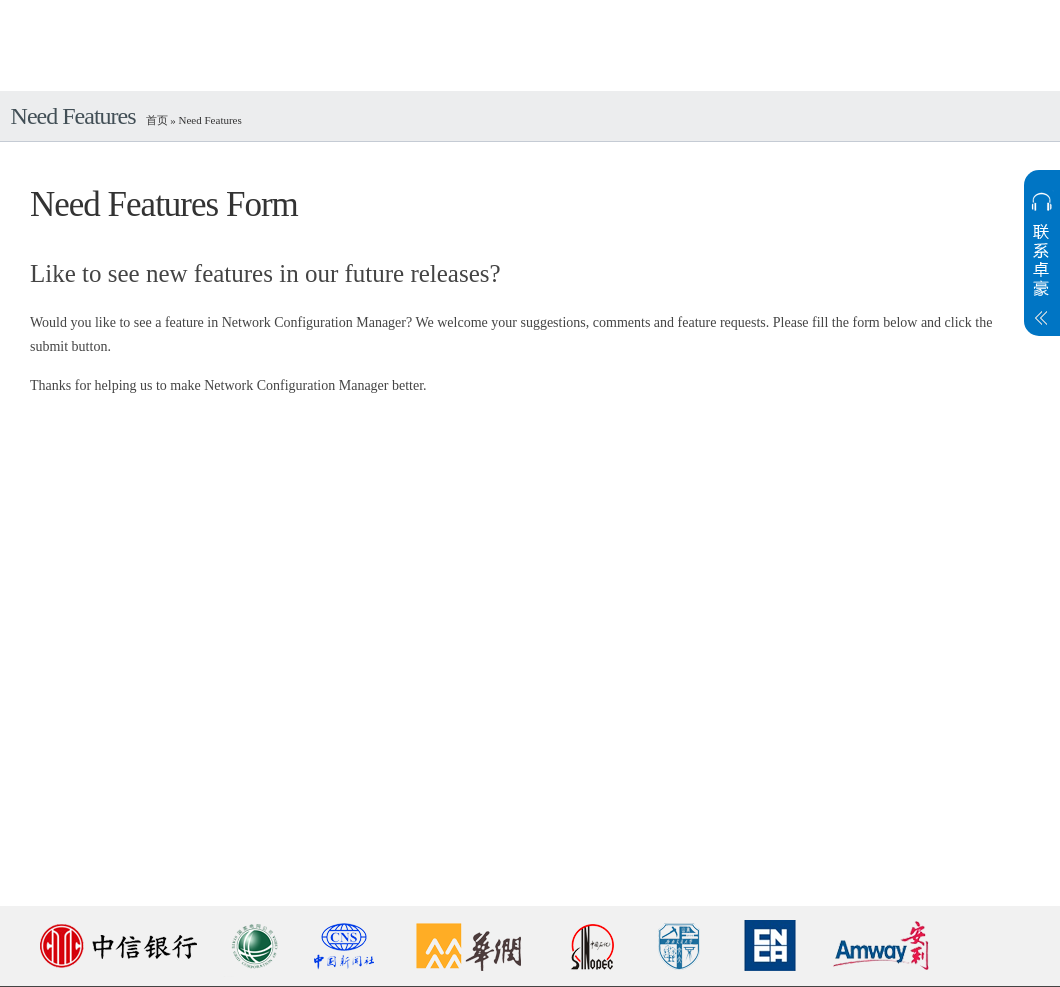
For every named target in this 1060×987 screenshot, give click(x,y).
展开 (1042, 271)
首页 (157, 120)
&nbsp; (530, 628)
